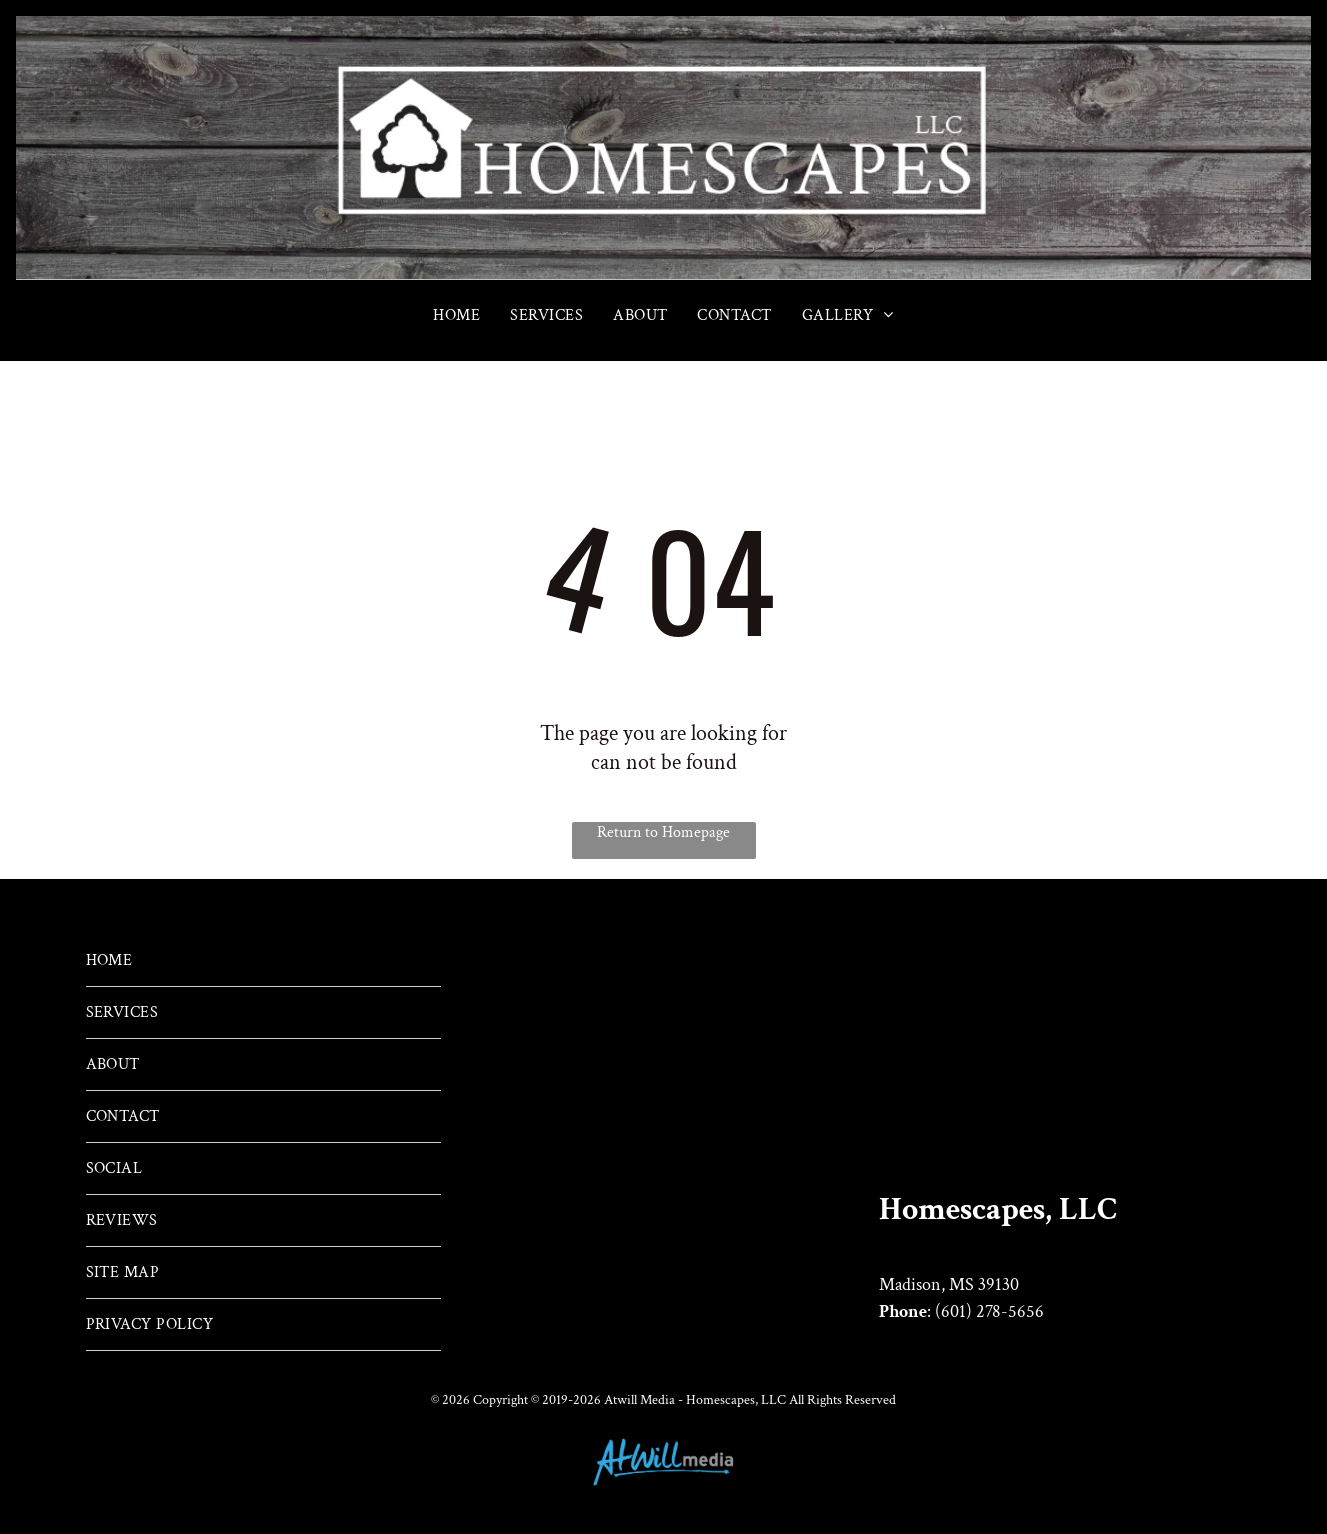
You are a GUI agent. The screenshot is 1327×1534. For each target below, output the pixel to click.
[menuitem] (456, 315)
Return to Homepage (663, 832)
